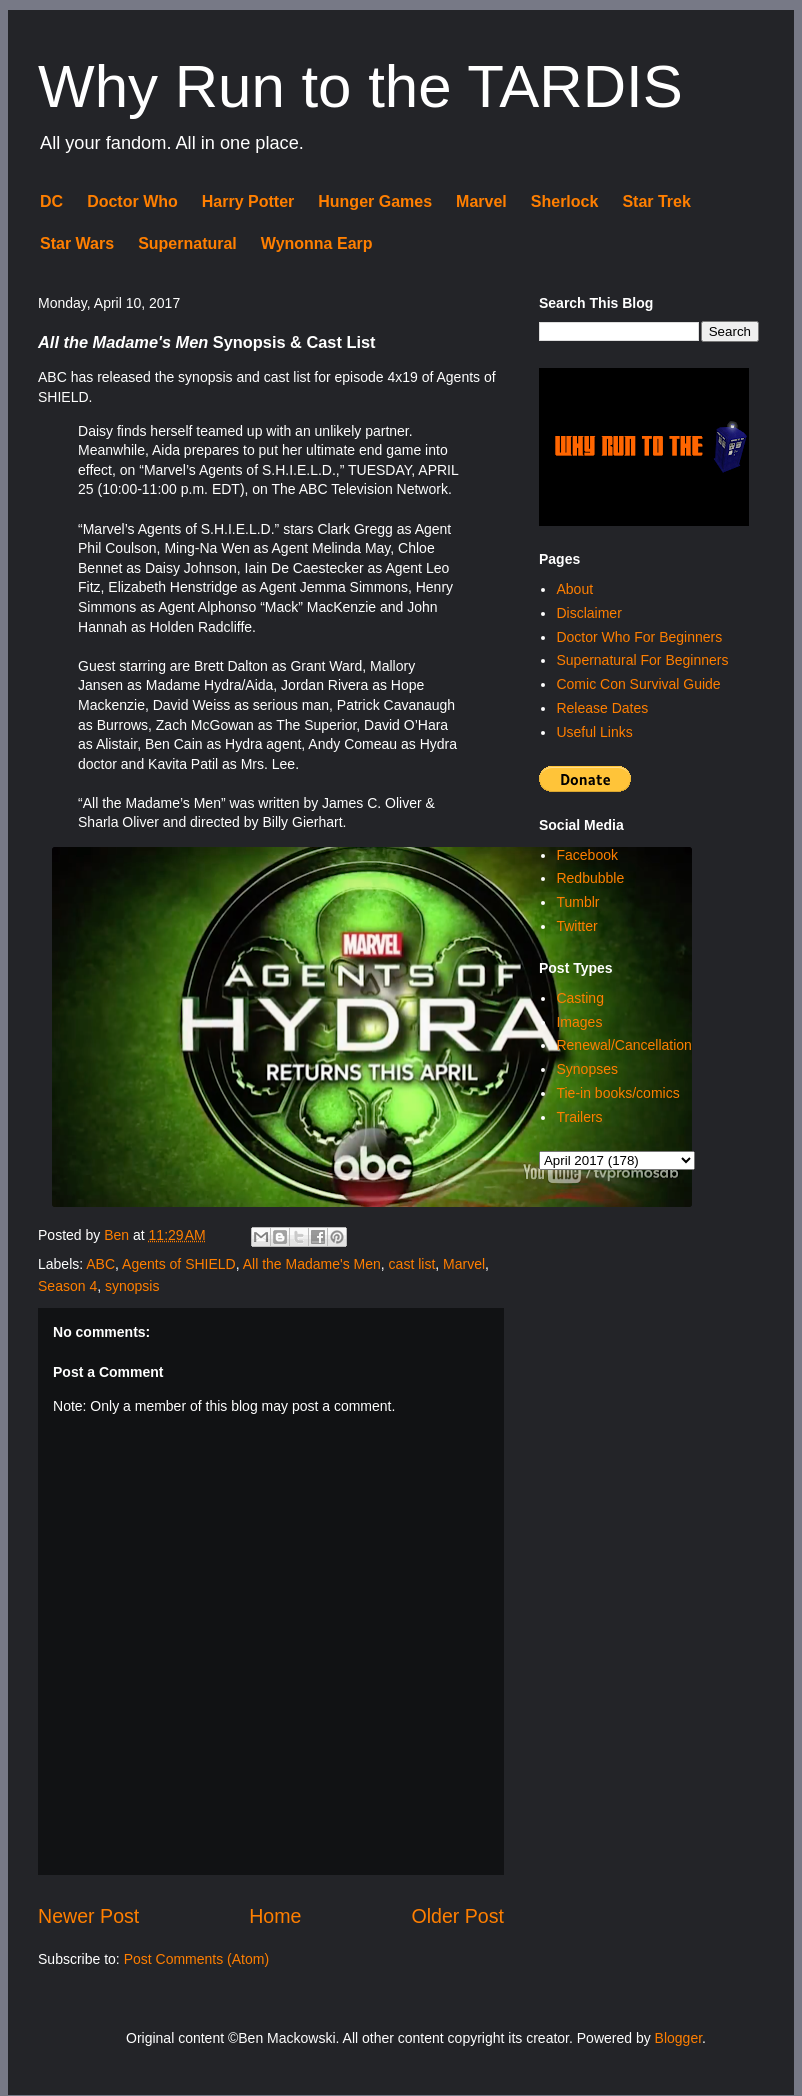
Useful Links (594, 732)
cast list (412, 1264)
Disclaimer (588, 613)
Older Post (457, 1916)
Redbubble (590, 878)
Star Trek (656, 201)
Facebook (586, 855)
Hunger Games (375, 201)
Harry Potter (248, 201)
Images (579, 1022)
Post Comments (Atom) (196, 1959)
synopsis (132, 1286)
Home (275, 1916)
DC (51, 201)
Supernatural (187, 243)
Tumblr (577, 902)
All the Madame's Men (312, 1264)
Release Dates (602, 708)
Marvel (481, 201)
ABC (100, 1264)
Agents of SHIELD (179, 1264)
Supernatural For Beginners (642, 660)
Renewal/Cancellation (623, 1045)
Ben (118, 1235)
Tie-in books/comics (617, 1093)
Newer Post (88, 1916)
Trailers (579, 1117)
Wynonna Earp (317, 243)
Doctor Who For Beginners (639, 637)
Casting (579, 998)
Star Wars (77, 243)
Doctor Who (132, 201)
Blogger (678, 2038)
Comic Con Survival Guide (638, 684)
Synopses (586, 1069)
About (574, 589)
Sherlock (565, 201)
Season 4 (67, 1286)
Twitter (576, 926)
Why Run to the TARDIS (360, 86)
